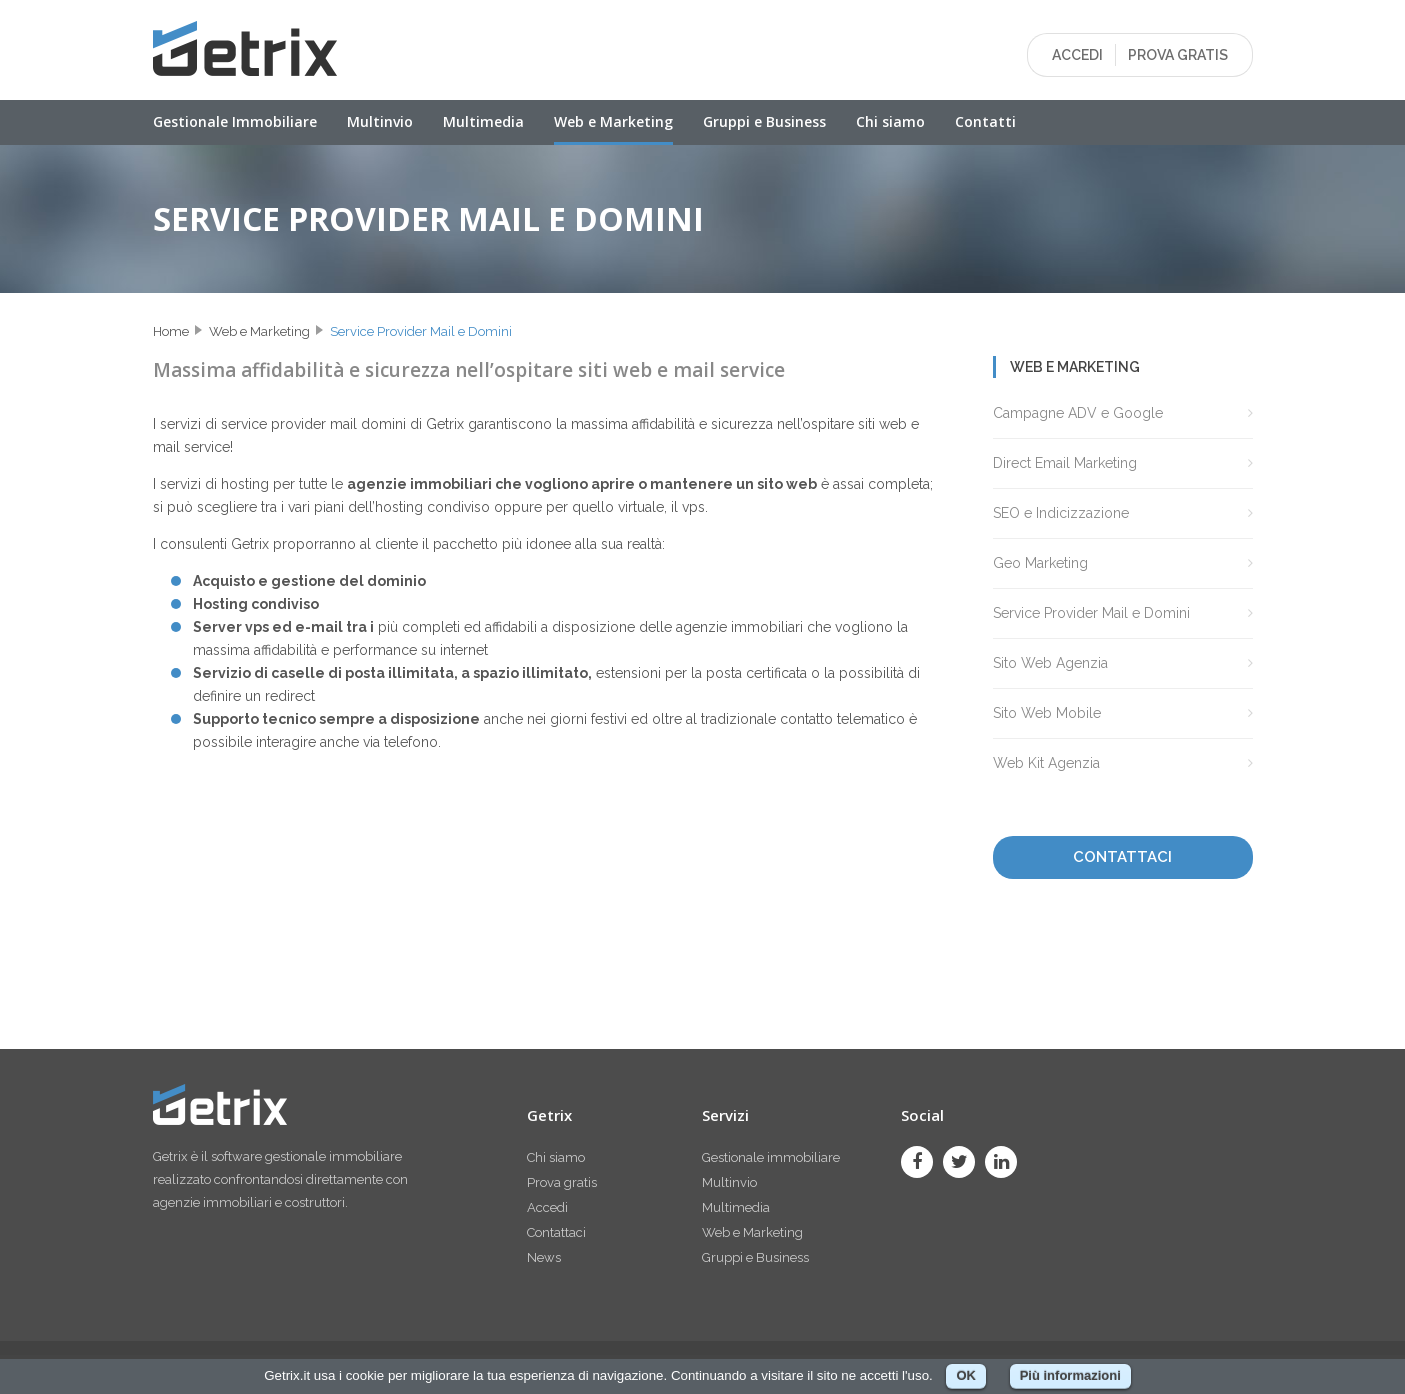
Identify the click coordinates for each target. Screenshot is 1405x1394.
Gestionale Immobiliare (235, 121)
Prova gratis (562, 1182)
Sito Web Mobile (1047, 713)
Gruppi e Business (764, 121)
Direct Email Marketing (1065, 463)
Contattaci (556, 1232)
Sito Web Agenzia (1050, 663)
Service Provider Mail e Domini (421, 331)
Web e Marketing (613, 121)
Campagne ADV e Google (1078, 413)
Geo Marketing (1040, 563)
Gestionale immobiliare (771, 1157)
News (544, 1257)
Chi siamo (890, 121)
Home (171, 331)
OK (966, 1375)
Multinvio (380, 121)
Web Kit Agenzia (1046, 763)
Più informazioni (1070, 1375)
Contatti (985, 121)
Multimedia (483, 121)
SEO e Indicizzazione (1061, 513)
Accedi (547, 1207)
